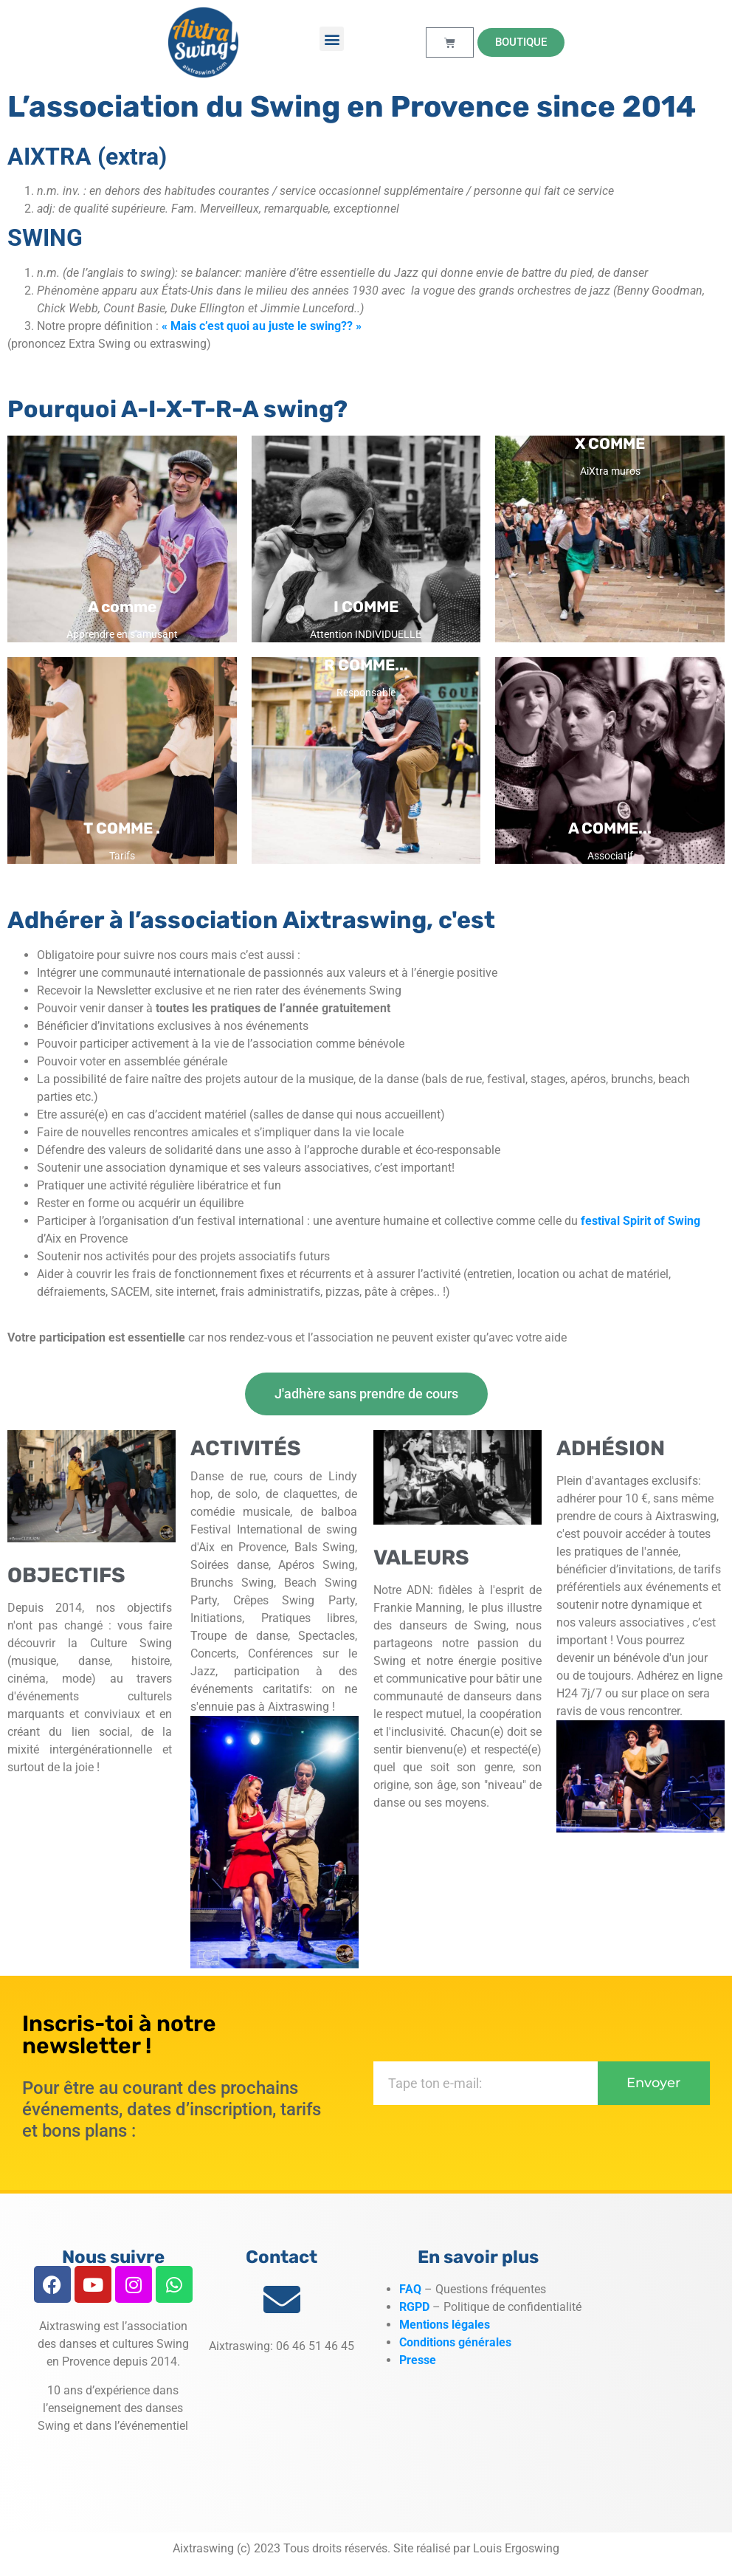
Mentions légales (446, 2325)
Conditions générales (455, 2342)
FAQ (410, 2289)
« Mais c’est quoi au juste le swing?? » (262, 326)
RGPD (414, 2307)
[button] (332, 39)
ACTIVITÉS (245, 1448)
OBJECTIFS (66, 1575)
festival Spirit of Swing (640, 1221)
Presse (417, 2360)
